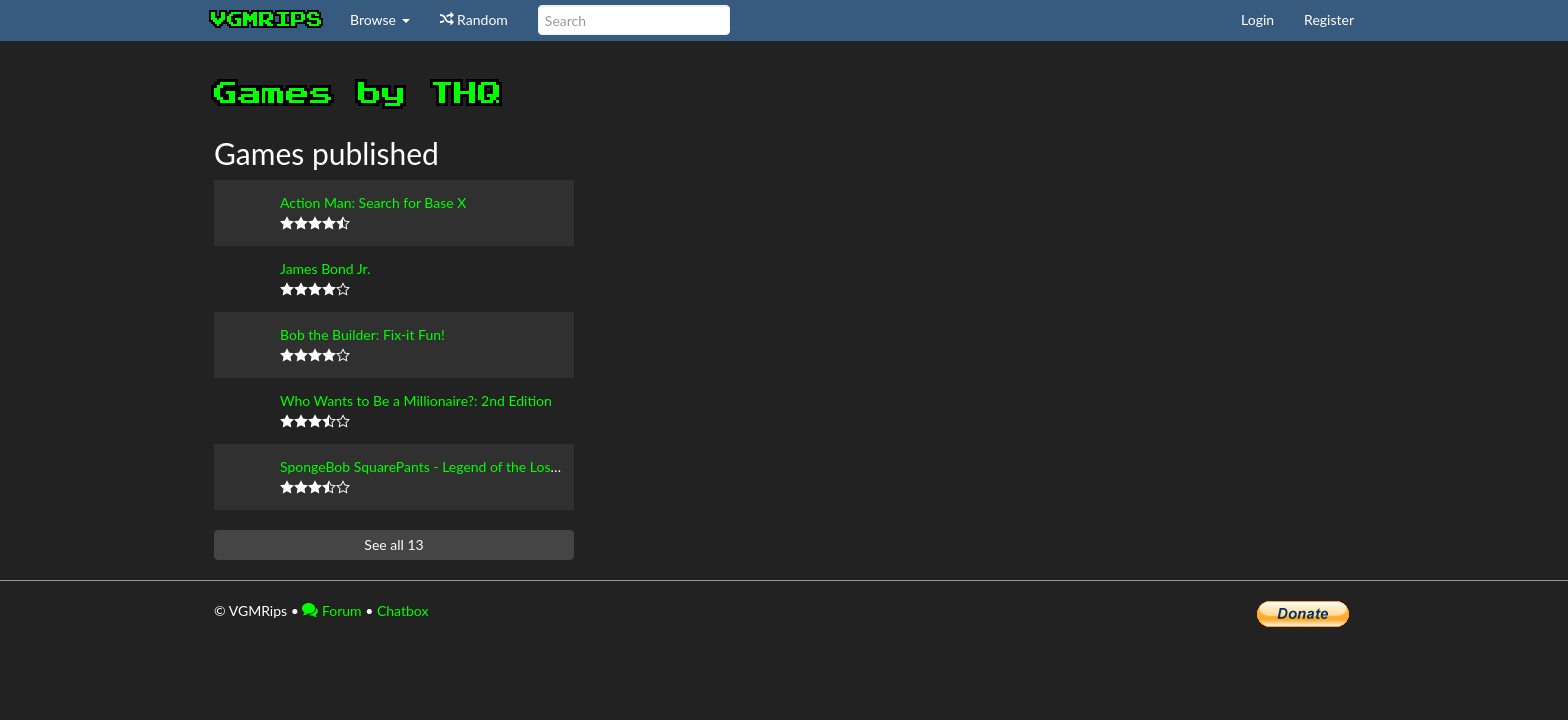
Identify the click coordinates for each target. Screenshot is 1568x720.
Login (1257, 19)
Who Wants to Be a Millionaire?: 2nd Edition (416, 400)
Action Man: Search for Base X (373, 202)
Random (474, 19)
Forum (331, 610)
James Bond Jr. (325, 268)
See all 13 (393, 544)
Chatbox (403, 610)
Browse (380, 19)
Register (1329, 19)
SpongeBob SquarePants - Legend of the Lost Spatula (442, 466)
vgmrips (267, 20)
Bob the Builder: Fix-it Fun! (362, 334)
